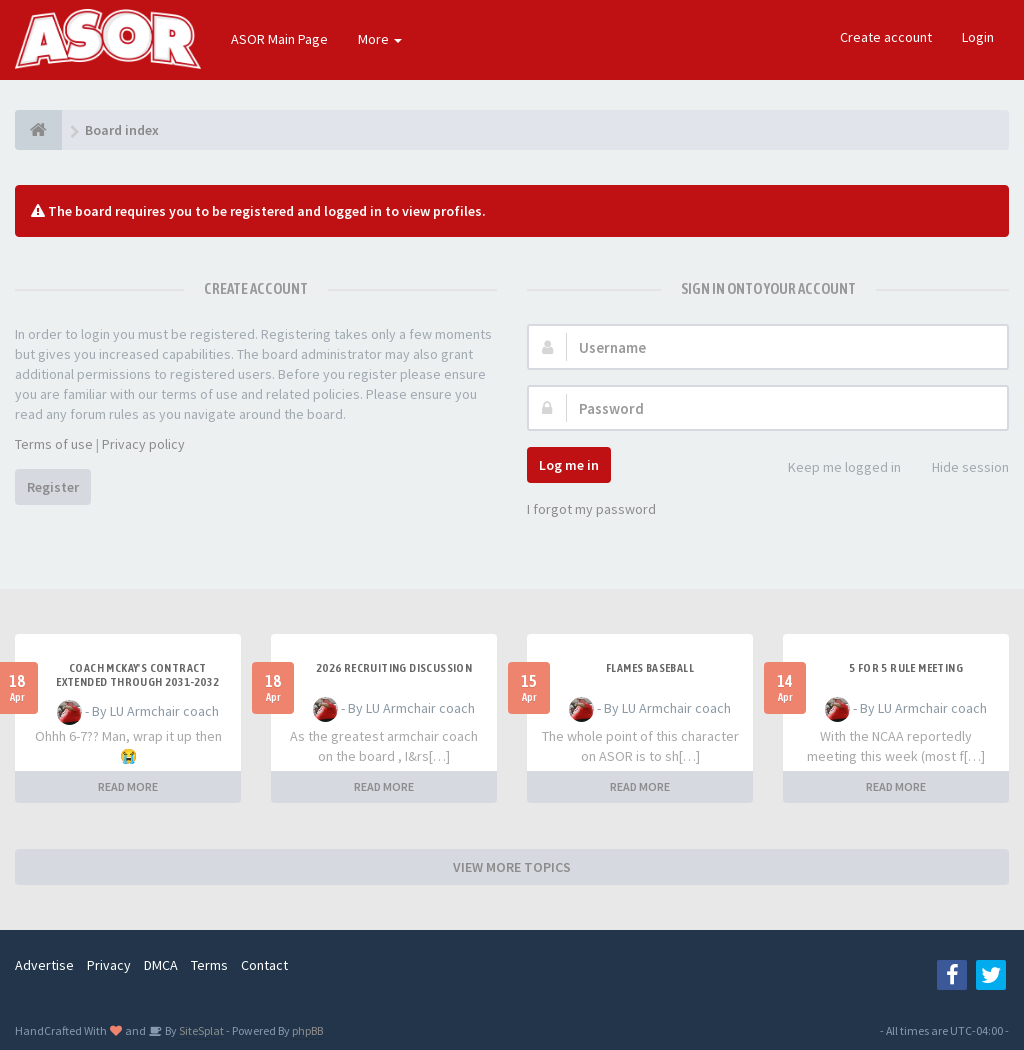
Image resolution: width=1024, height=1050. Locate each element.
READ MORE (128, 786)
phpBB (307, 1030)
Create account (886, 37)
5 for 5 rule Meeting (906, 668)
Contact (264, 965)
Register (53, 487)
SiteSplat (200, 1030)
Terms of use (54, 444)
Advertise (44, 965)
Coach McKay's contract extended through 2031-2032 (137, 675)
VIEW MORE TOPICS (512, 867)
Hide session (959, 468)
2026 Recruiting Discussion (394, 668)
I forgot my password (591, 509)
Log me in (569, 465)
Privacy (109, 965)
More (380, 39)
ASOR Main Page (279, 39)
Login (978, 37)
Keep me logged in (833, 468)
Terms (209, 965)
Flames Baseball (650, 668)
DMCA (161, 965)
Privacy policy (143, 444)
